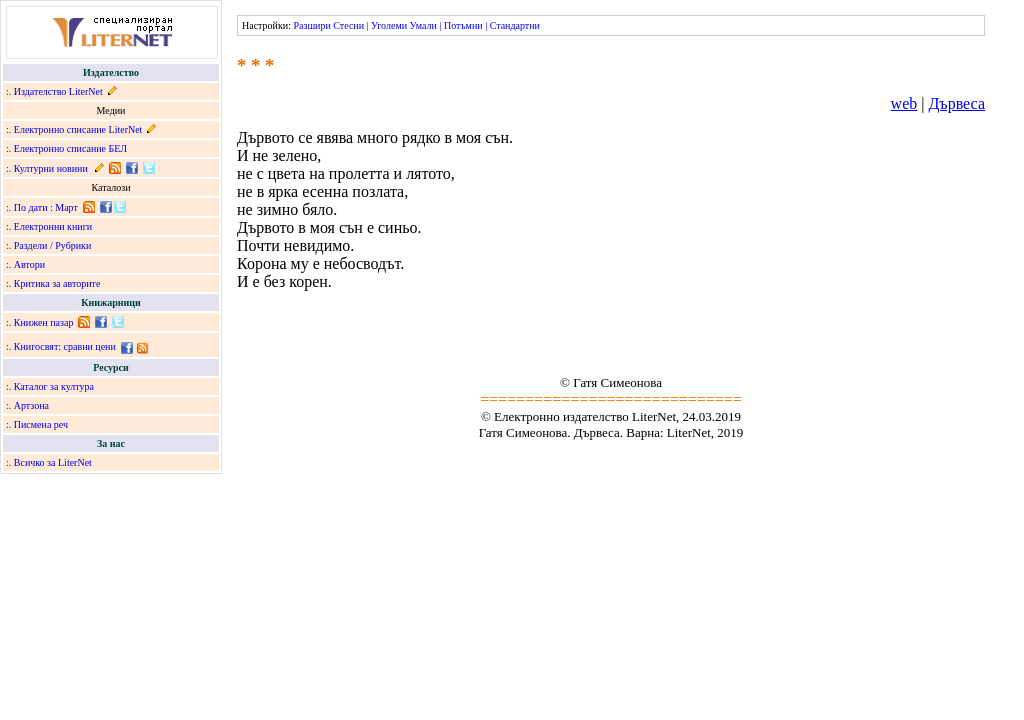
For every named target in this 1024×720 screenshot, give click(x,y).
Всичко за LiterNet (53, 462)
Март (66, 207)
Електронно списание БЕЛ (70, 148)
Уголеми (389, 25)
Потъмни (463, 25)
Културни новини (51, 168)
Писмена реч (41, 424)
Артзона (31, 405)
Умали (423, 25)
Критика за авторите (57, 283)
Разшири (311, 25)
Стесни (348, 25)
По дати (31, 207)
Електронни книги (53, 226)
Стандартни (515, 25)
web (904, 103)
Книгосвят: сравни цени (65, 346)
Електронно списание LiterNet (78, 129)
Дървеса (956, 103)
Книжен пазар (44, 322)
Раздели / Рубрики (53, 245)
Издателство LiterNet (58, 91)
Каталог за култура (54, 386)
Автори (29, 264)
